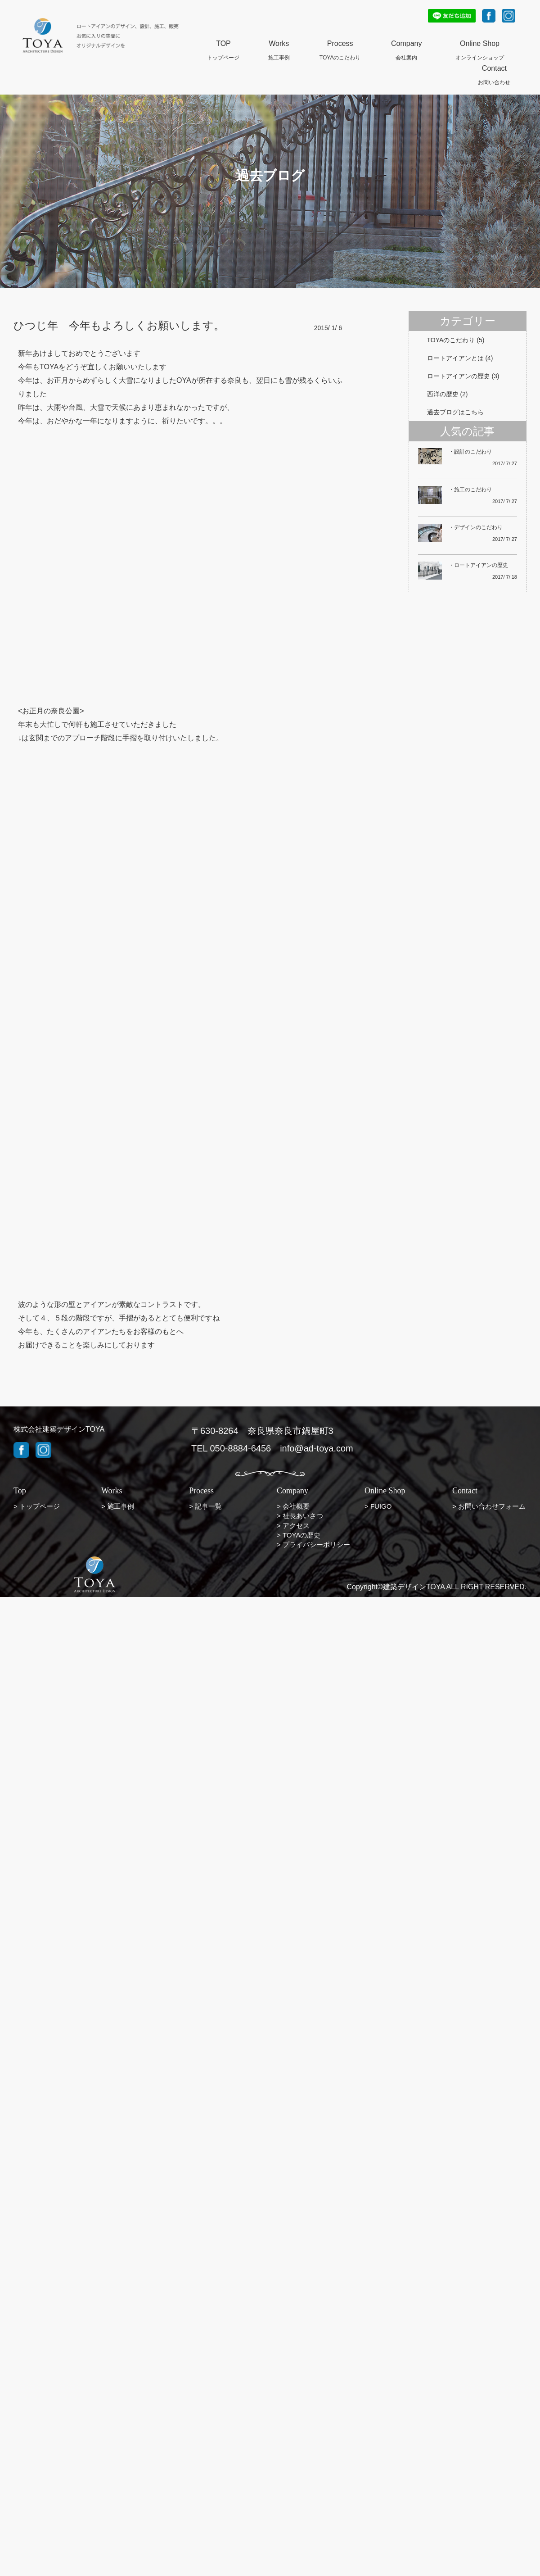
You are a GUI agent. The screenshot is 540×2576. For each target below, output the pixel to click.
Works (279, 44)
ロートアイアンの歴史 (458, 376)
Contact (494, 68)
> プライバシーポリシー (313, 1544)
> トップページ (37, 1506)
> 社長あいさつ (300, 1515)
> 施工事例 (117, 1506)
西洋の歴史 (443, 394)
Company (406, 44)
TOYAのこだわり (451, 340)
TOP (223, 44)
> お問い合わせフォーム (489, 1506)
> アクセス (293, 1525)
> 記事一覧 (205, 1506)
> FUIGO (378, 1506)
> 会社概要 (293, 1506)
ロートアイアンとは (455, 358)
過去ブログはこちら (455, 412)
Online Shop (479, 44)
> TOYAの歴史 (298, 1535)
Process (340, 44)
